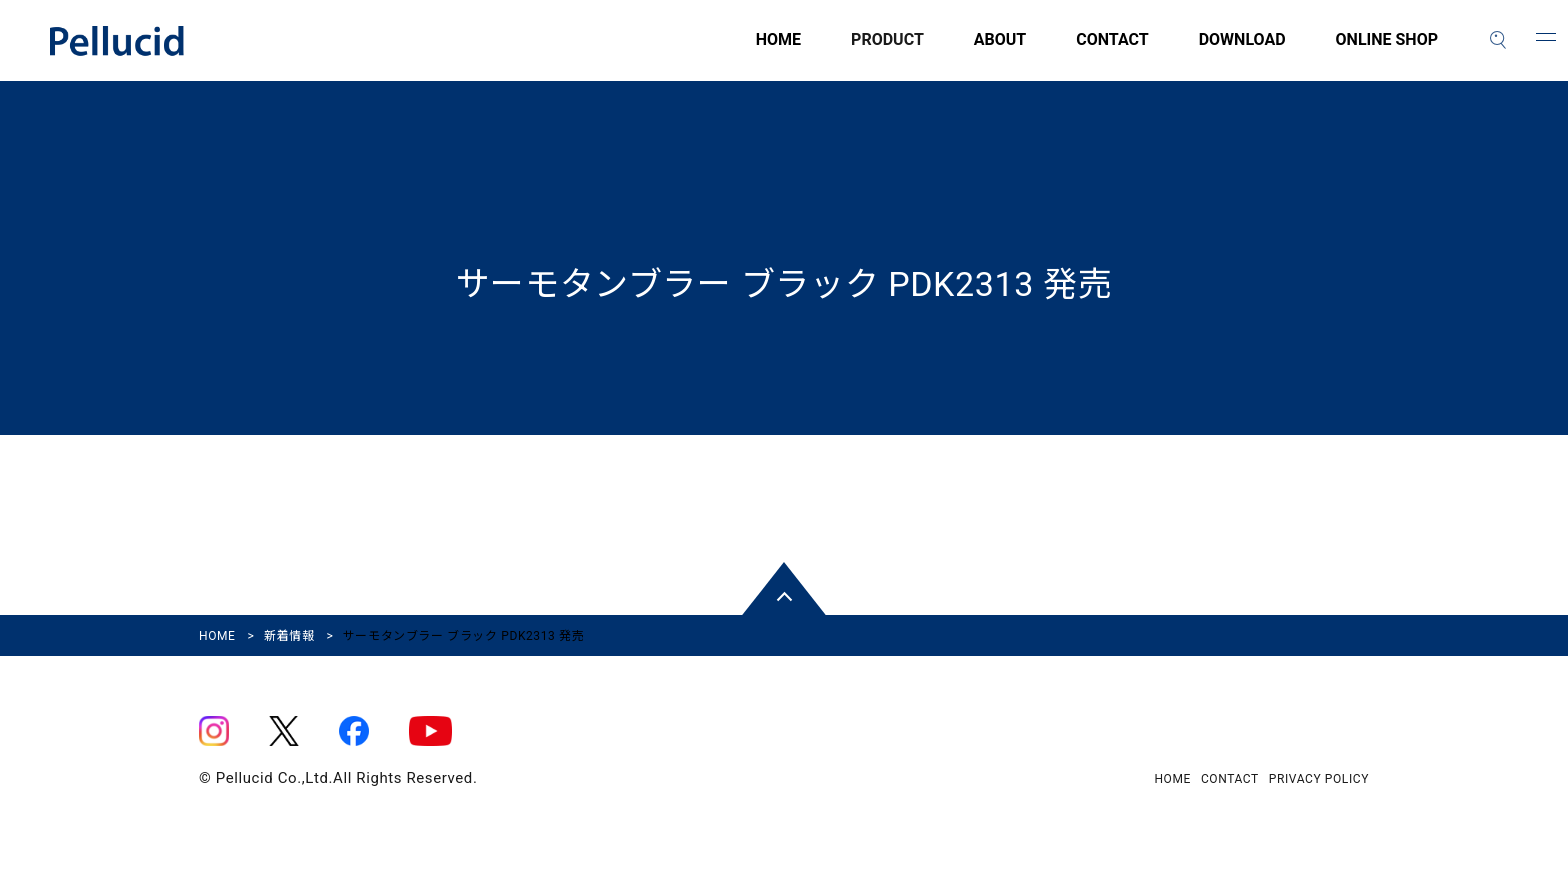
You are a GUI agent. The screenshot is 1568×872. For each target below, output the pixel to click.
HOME (778, 51)
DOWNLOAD (1242, 51)
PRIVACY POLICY (1319, 779)
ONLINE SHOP (1386, 51)
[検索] (1498, 40)
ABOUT (1000, 51)
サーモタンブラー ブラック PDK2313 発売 (784, 284)
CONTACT (1112, 51)
